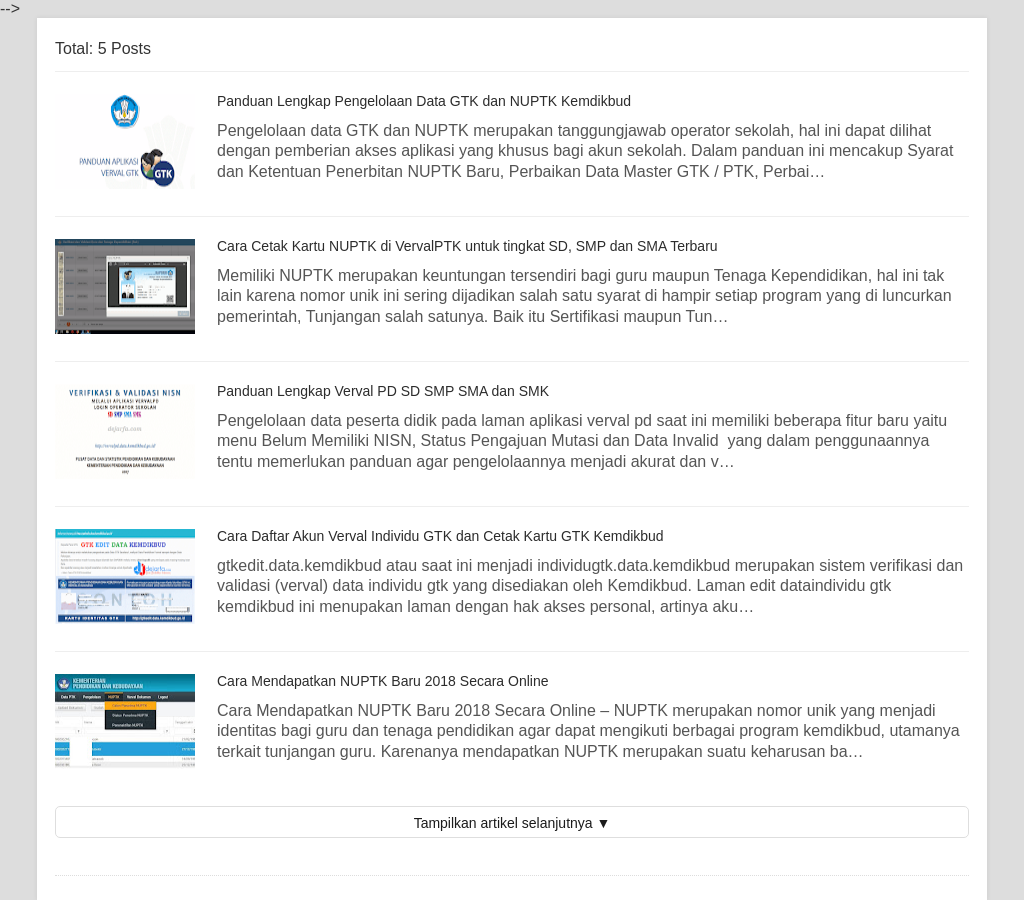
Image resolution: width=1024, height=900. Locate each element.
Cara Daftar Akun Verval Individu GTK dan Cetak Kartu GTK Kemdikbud (440, 536)
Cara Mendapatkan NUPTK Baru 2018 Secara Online (383, 681)
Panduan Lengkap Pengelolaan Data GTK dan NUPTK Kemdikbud (424, 101)
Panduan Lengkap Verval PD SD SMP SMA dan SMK (383, 391)
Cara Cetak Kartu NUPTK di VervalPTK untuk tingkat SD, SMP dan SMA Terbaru (467, 246)
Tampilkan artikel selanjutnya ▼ (512, 823)
